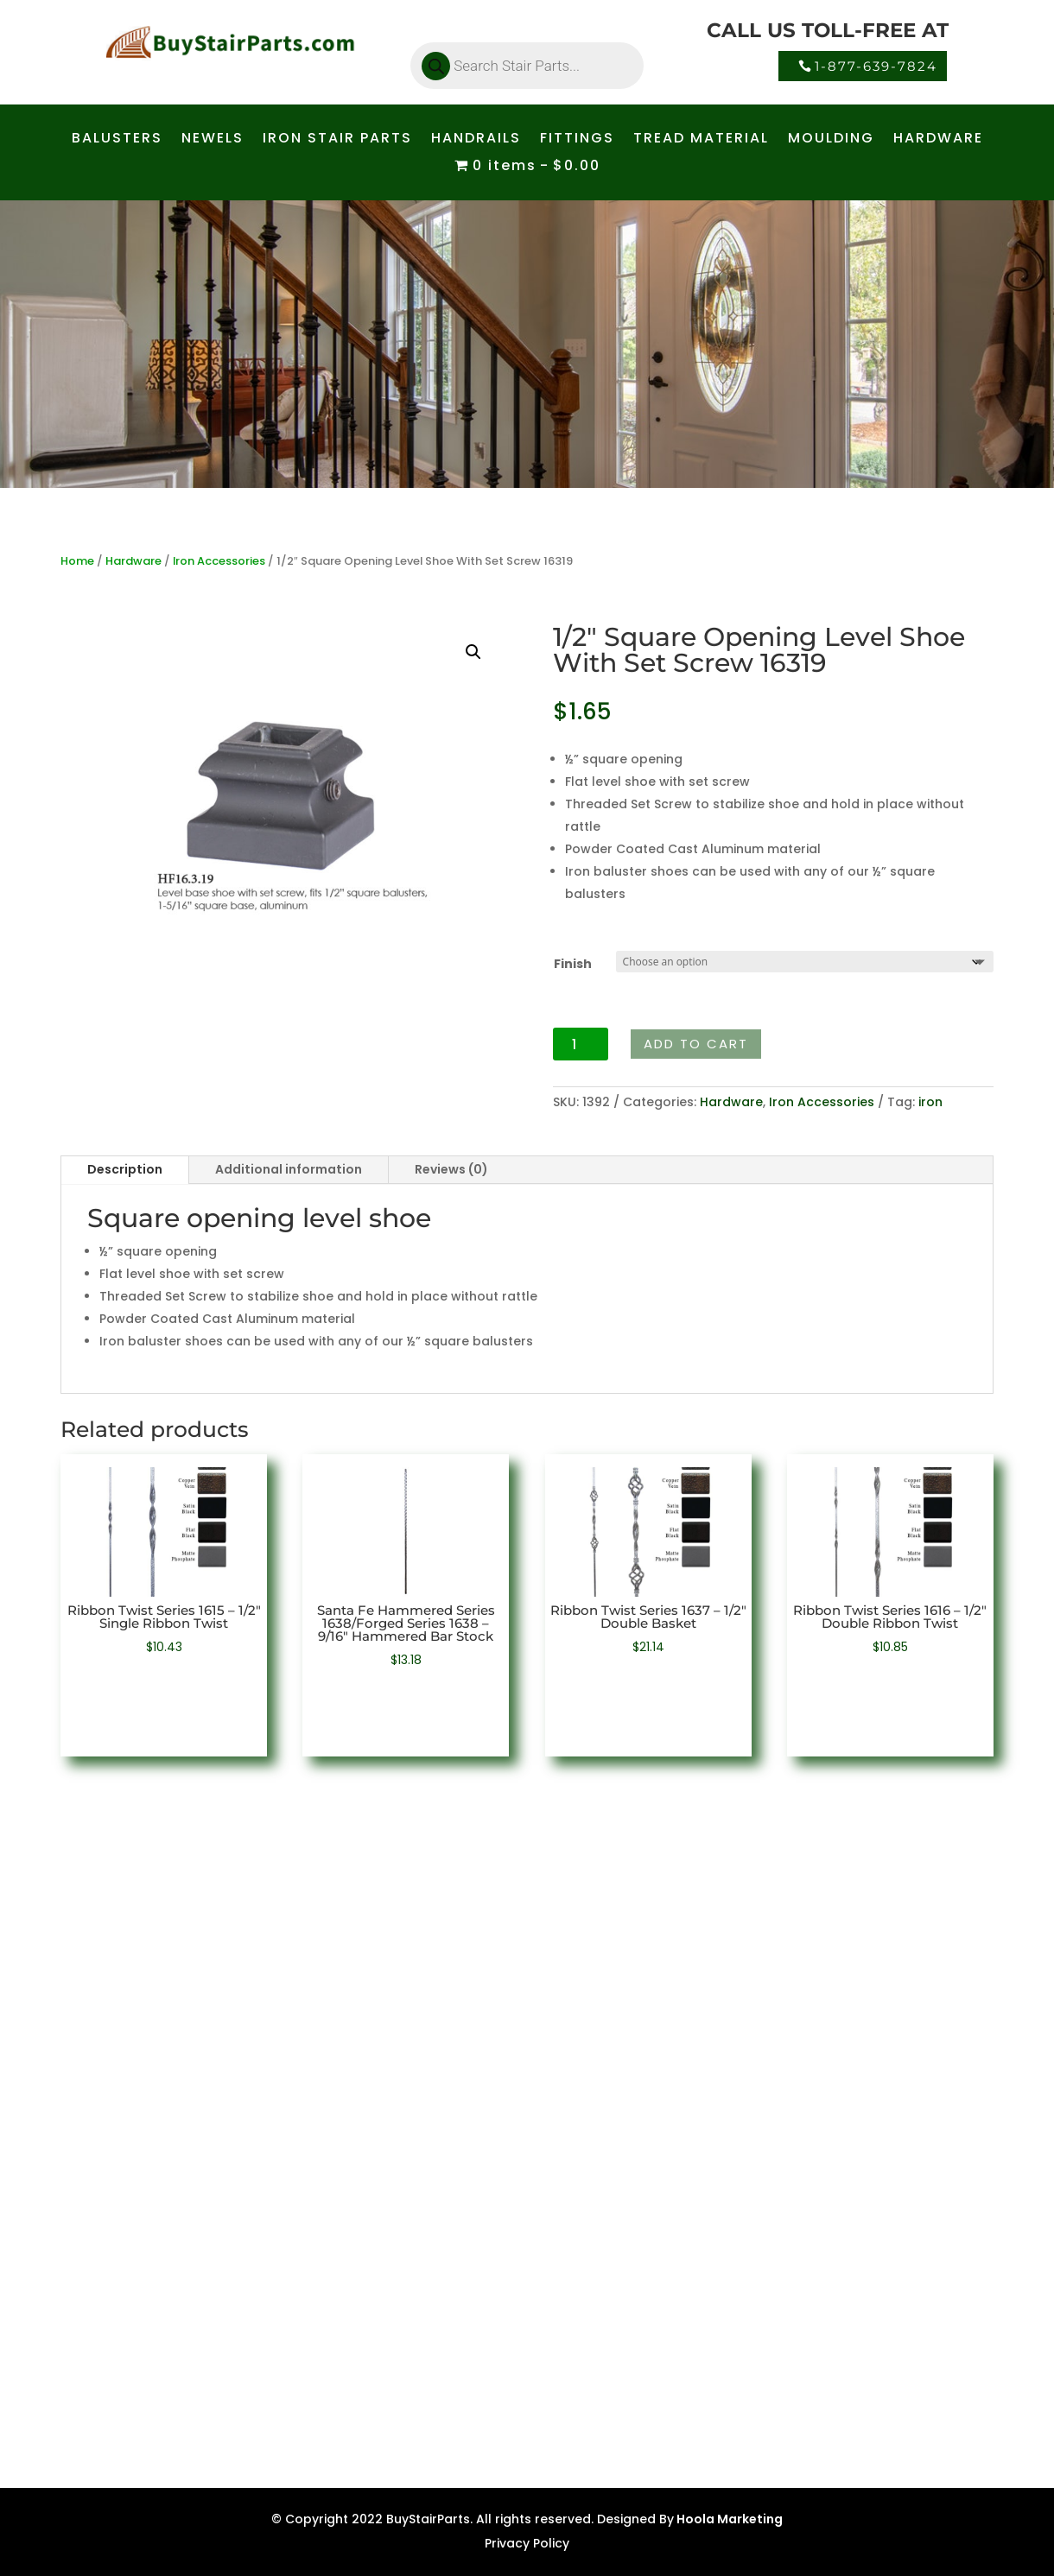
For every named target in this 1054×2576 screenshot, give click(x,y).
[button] (473, 652)
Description (124, 1169)
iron (930, 1102)
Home (77, 561)
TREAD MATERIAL (701, 140)
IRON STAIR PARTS (337, 140)
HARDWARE (938, 140)
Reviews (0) (451, 1169)
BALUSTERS (117, 140)
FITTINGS (577, 140)
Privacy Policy (527, 2543)
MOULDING (831, 140)
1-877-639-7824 (876, 66)
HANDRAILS (476, 140)
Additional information (288, 1169)
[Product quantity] (581, 1044)
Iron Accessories (219, 561)
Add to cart (696, 1044)
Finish (573, 963)
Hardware (133, 561)
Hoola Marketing (728, 2519)
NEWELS (212, 140)
